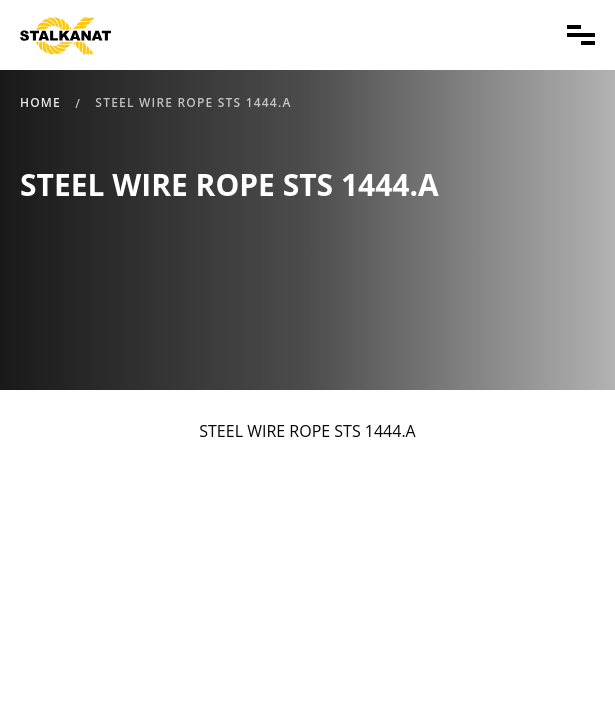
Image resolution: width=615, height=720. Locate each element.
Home (40, 102)
